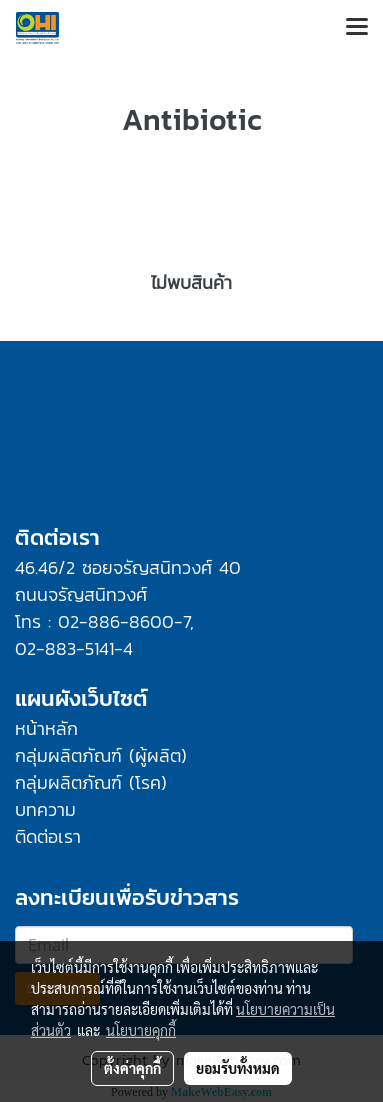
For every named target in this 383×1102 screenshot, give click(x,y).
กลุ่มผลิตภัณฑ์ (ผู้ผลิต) (101, 755)
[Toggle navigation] (357, 28)
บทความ (45, 809)
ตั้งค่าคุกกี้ (132, 1068)
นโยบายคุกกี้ (141, 1030)
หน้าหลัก (46, 728)
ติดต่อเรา (48, 836)
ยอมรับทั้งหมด (238, 1068)
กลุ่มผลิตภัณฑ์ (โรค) (91, 782)
